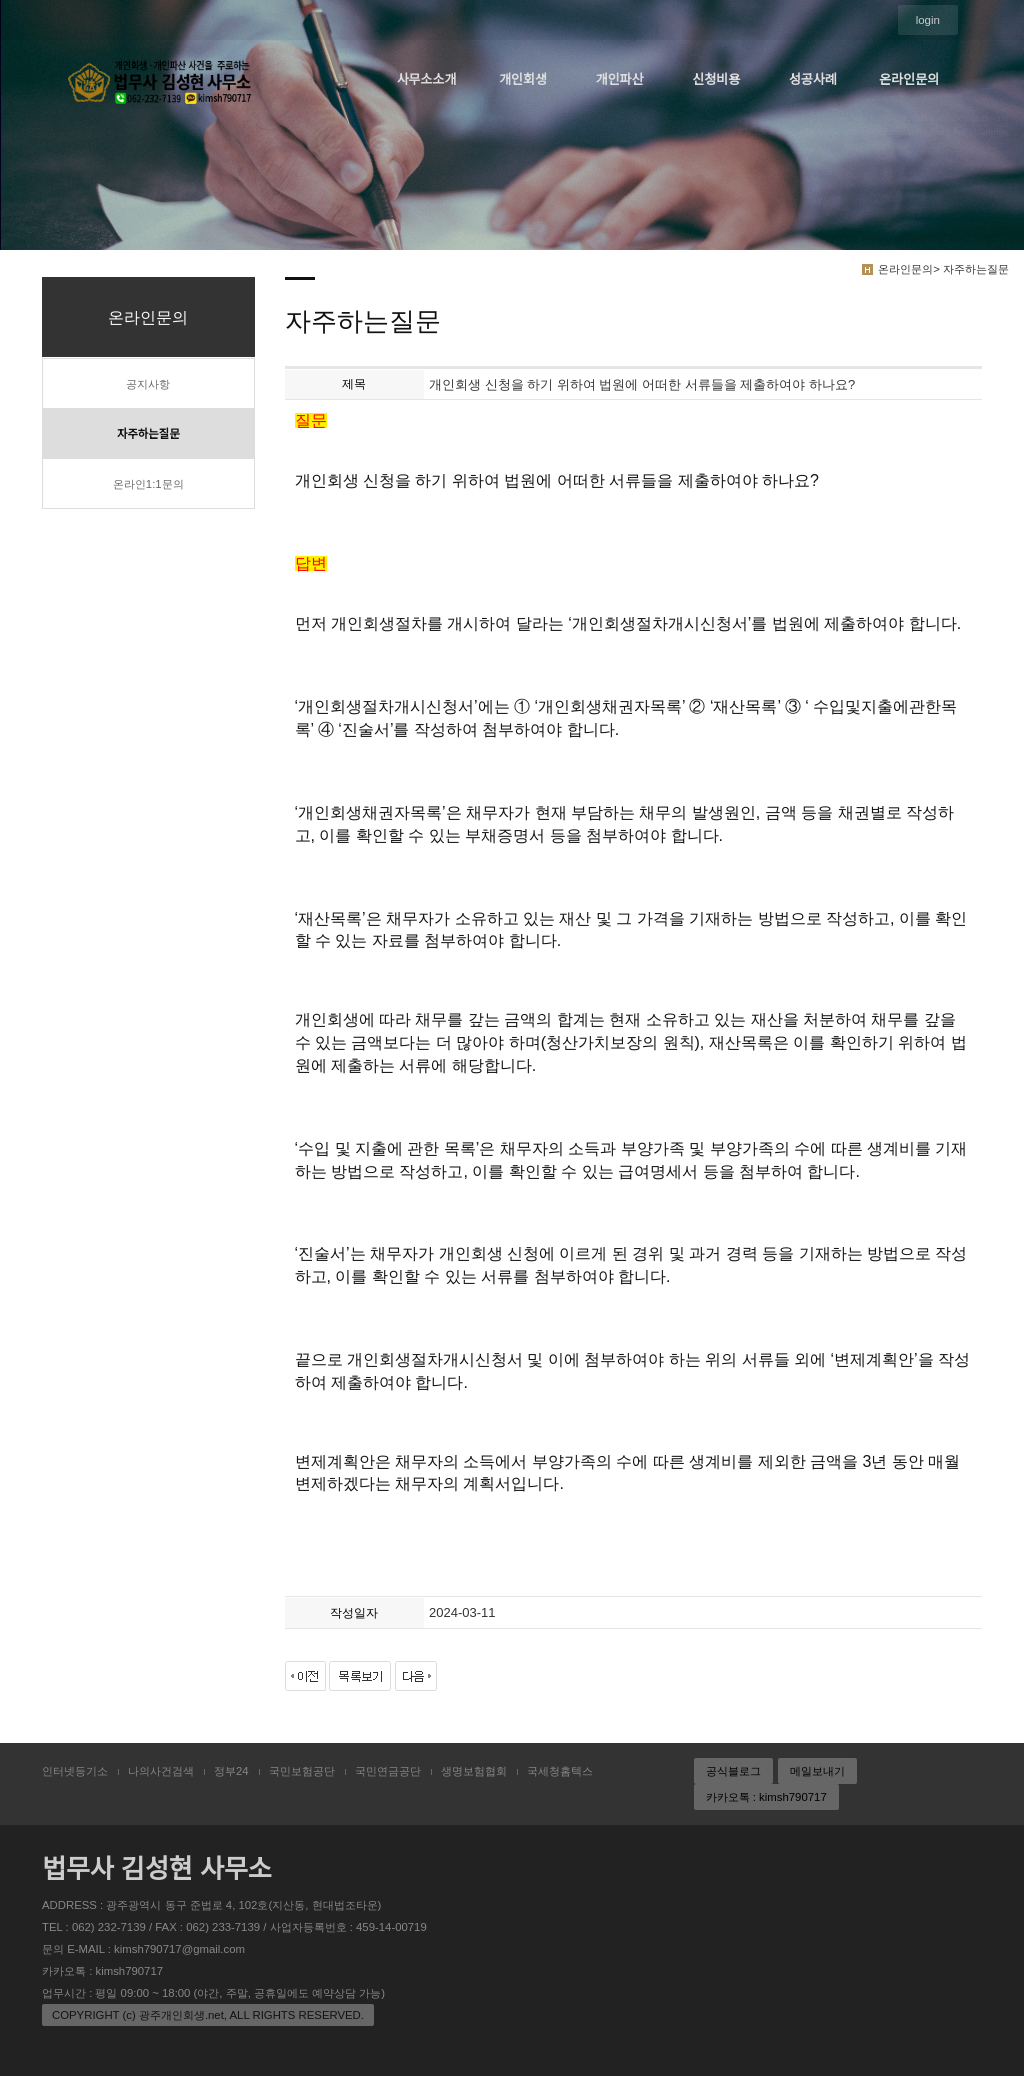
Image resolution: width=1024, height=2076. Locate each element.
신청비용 (716, 79)
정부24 (231, 1771)
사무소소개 (427, 79)
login (928, 20)
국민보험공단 (302, 1771)
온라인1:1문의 (148, 484)
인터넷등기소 (75, 1771)
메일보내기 (817, 1771)
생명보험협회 (474, 1771)
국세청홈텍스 (560, 1771)
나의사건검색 (161, 1771)
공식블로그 (733, 1771)
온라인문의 (909, 79)
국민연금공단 (388, 1771)
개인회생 (523, 79)
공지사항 (148, 384)
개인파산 (620, 79)
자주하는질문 (148, 434)
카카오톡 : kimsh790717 (766, 1797)
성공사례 (813, 79)
